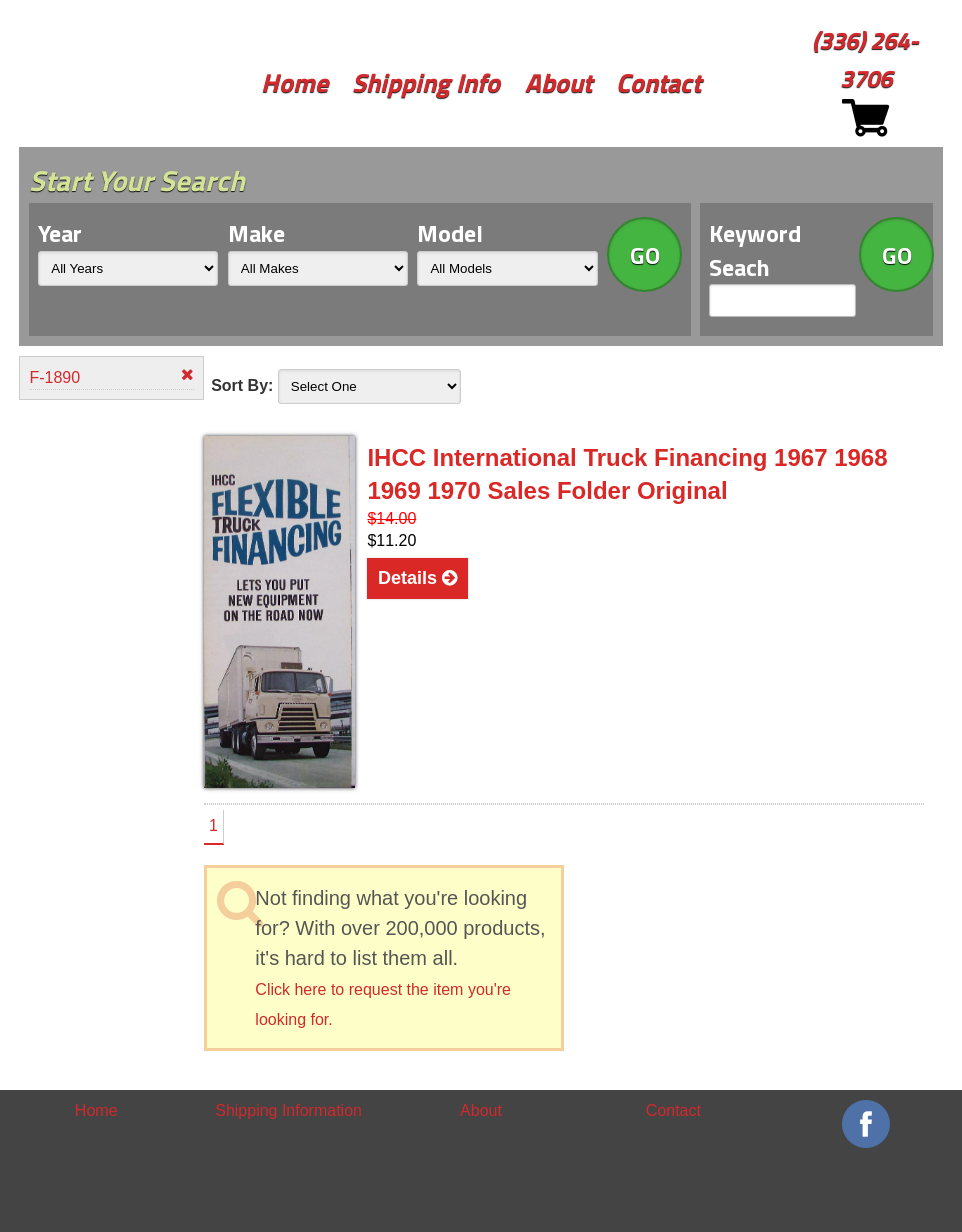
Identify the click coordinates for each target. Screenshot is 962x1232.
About (558, 82)
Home (294, 82)
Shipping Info (426, 82)
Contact (658, 82)
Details (417, 578)
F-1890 (111, 376)
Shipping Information (288, 1110)
